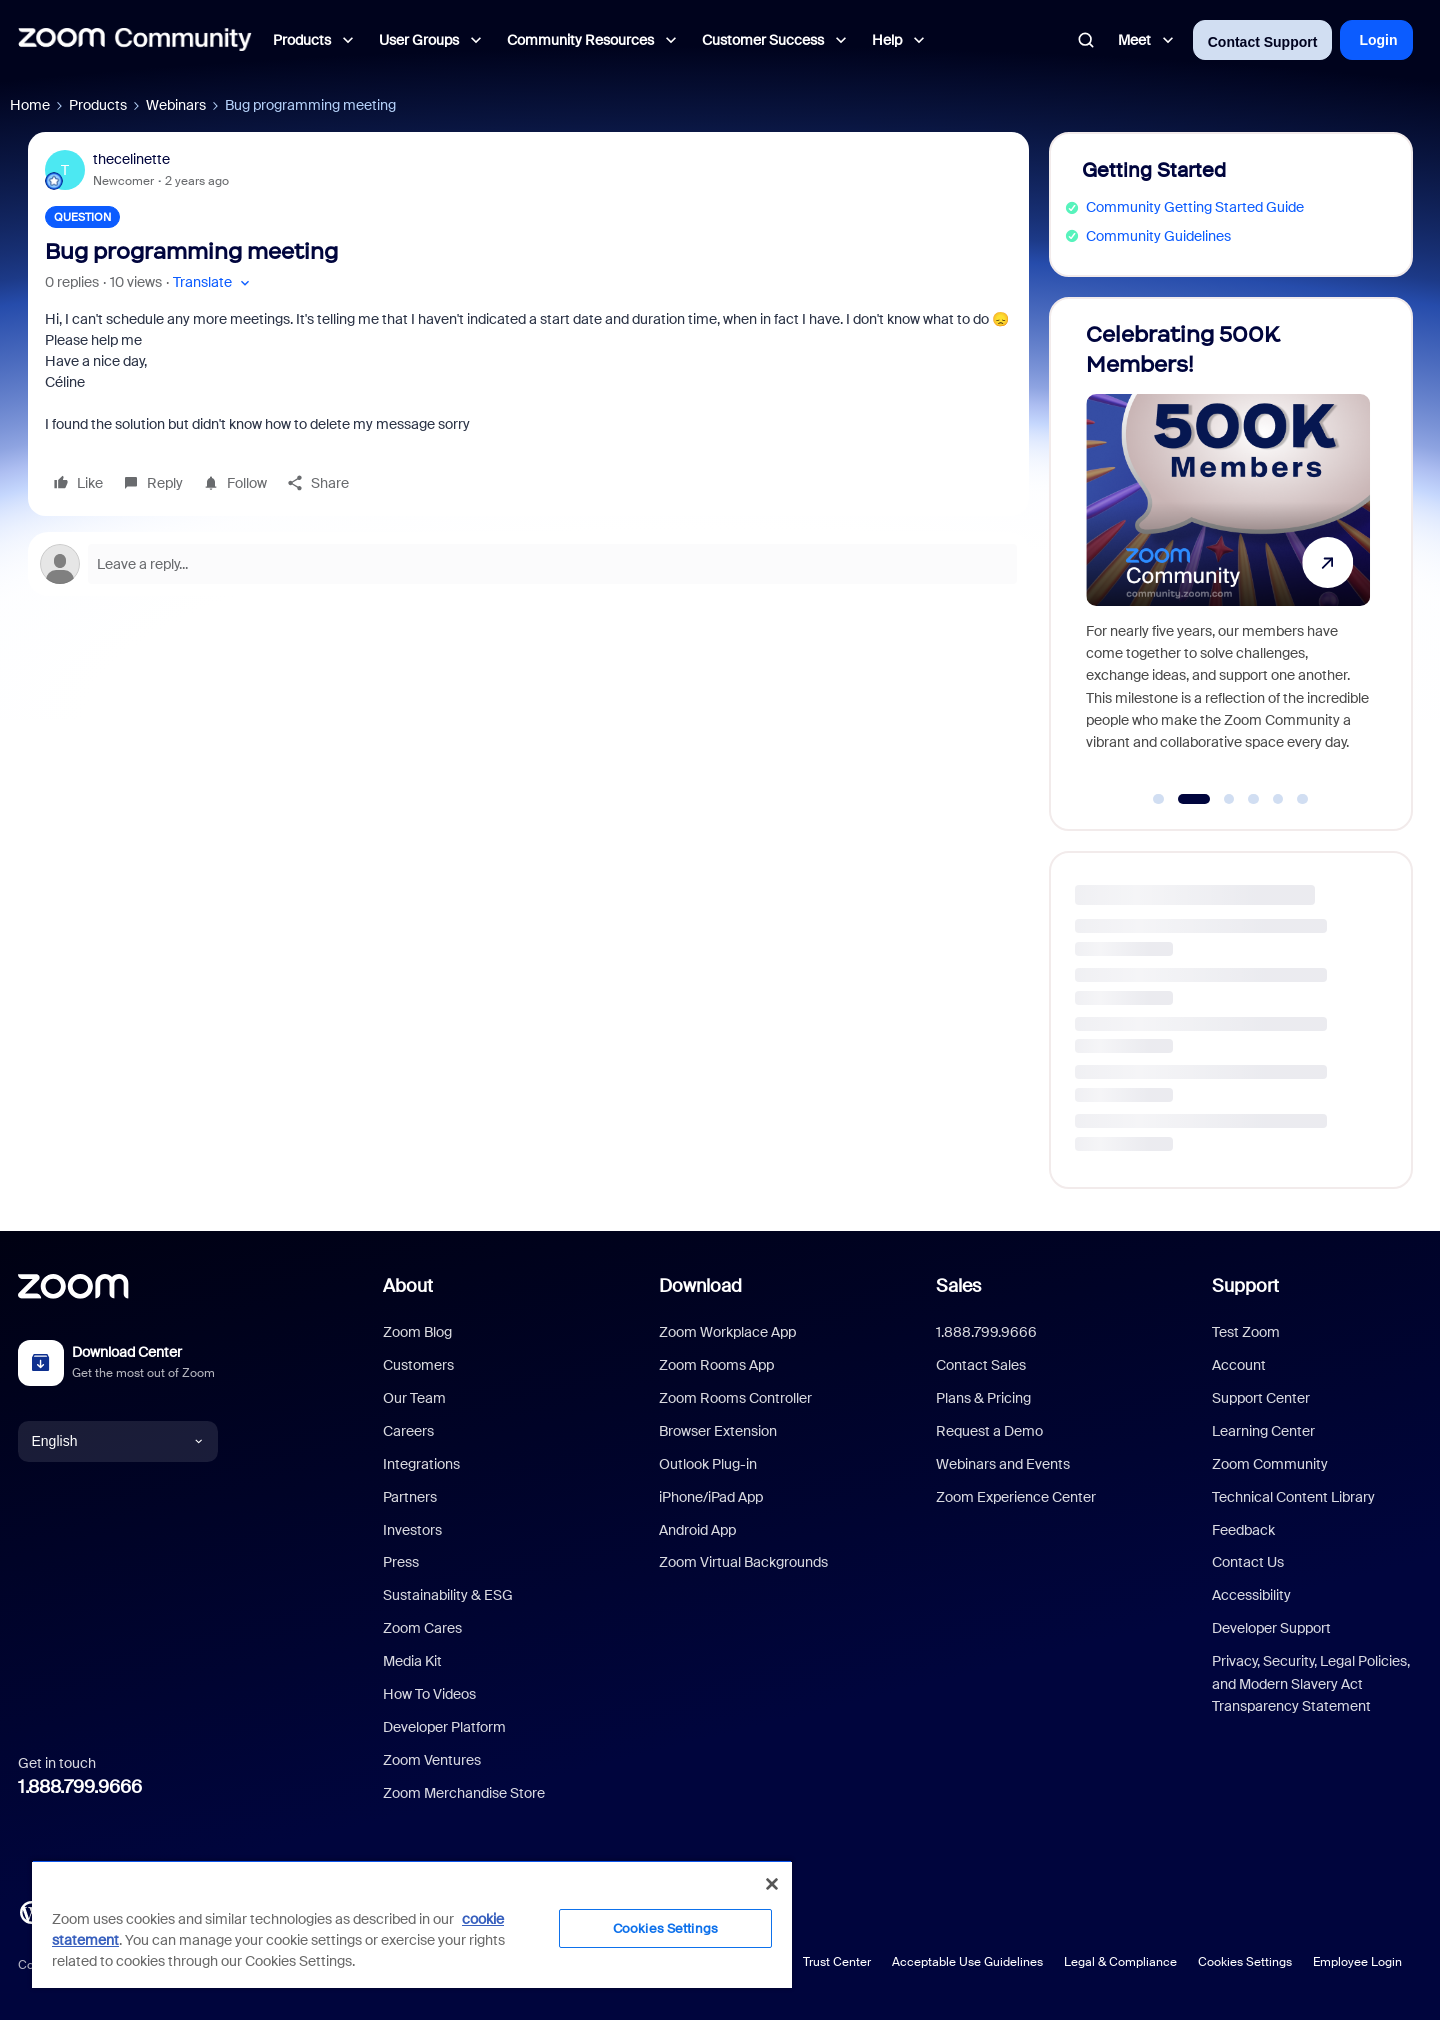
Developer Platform (444, 1727)
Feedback (1243, 1530)
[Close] (772, 1884)
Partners (410, 1497)
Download (700, 1286)
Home (30, 105)
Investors (412, 1530)
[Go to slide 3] (1229, 799)
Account (1239, 1365)
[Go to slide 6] (1303, 799)
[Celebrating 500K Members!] (1228, 555)
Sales (958, 1286)
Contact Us (1248, 1562)
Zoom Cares (422, 1628)
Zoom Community (1270, 1464)
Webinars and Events (1003, 1464)
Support (1245, 1286)
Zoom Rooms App (716, 1365)
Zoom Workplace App (727, 1332)
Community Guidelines (1158, 236)
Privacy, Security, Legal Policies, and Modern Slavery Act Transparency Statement (1311, 1683)
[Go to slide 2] (1193, 799)
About (408, 1286)
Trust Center (837, 1962)
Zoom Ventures (432, 1760)
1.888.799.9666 (80, 1787)
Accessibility (1251, 1595)
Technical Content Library (1293, 1497)
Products (98, 105)
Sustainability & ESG (448, 1595)
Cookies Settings (1245, 1962)
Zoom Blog (417, 1332)
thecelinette (131, 159)
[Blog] (31, 1910)
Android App (697, 1530)
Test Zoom (1246, 1332)
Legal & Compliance (1120, 1962)
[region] (412, 1924)
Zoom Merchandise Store (464, 1793)
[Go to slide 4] (1254, 799)
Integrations (421, 1464)
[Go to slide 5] (1278, 799)
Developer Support (1271, 1628)
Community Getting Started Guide (1195, 207)
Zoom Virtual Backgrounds (743, 1562)
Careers (408, 1431)
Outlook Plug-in (708, 1464)
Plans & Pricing (983, 1398)
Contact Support (1263, 42)
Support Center (1261, 1398)
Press (401, 1562)
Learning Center (1263, 1431)
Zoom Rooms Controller (735, 1398)
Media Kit (412, 1661)
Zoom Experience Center (1016, 1497)
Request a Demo (989, 1431)
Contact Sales (981, 1365)
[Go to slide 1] (1159, 799)
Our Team (414, 1398)
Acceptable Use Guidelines (967, 1962)
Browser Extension (718, 1431)
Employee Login (1357, 1962)
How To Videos (429, 1694)
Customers (418, 1365)
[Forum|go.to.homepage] (135, 40)
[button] (213, 282)
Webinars (176, 105)
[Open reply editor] (528, 564)
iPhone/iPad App (711, 1497)
